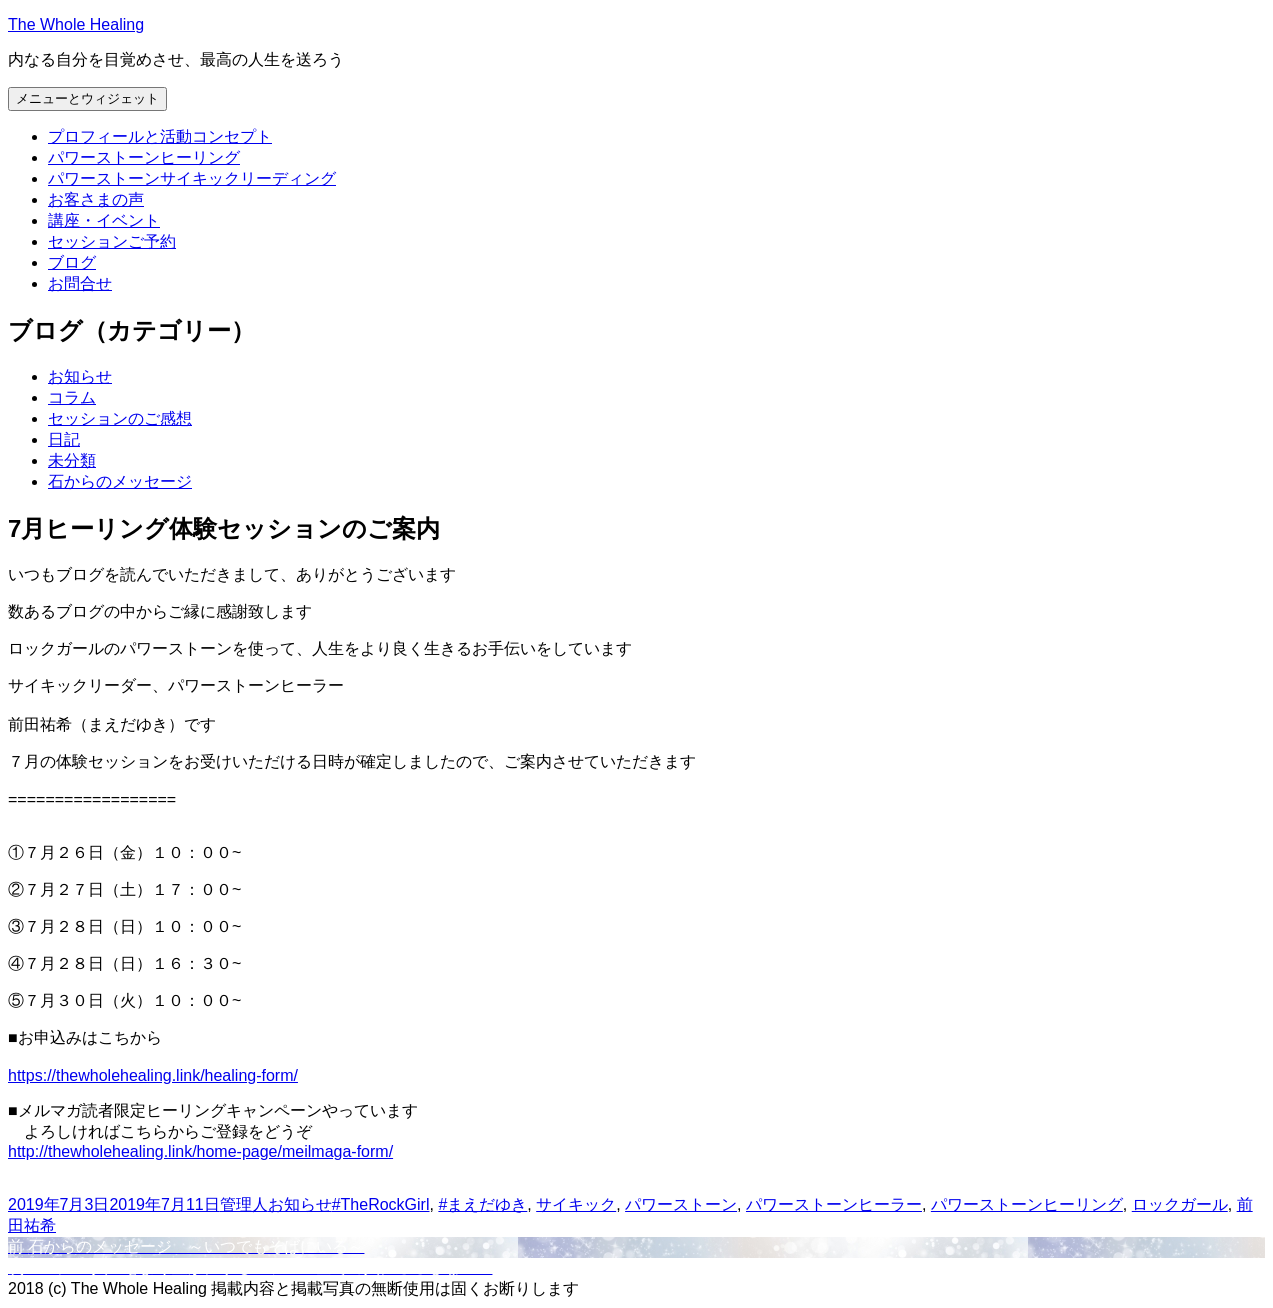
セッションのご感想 (120, 418)
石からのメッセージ (120, 481)
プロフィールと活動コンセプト (160, 136)
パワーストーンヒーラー (834, 1204)
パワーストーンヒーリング (144, 157)
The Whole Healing (76, 24)
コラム (72, 397)
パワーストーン (681, 1204)
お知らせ (80, 376)
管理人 (244, 1204)
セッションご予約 (112, 241)
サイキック (576, 1204)
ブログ (72, 262)
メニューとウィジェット (87, 98)
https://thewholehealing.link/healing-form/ (153, 1075)
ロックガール (1180, 1204)
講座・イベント (104, 220)
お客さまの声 (96, 199)
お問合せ (80, 283)
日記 (64, 439)
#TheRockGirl (381, 1204)
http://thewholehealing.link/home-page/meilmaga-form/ (200, 1151)
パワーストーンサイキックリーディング (192, 178)
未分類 (72, 460)
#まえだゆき (482, 1204)
